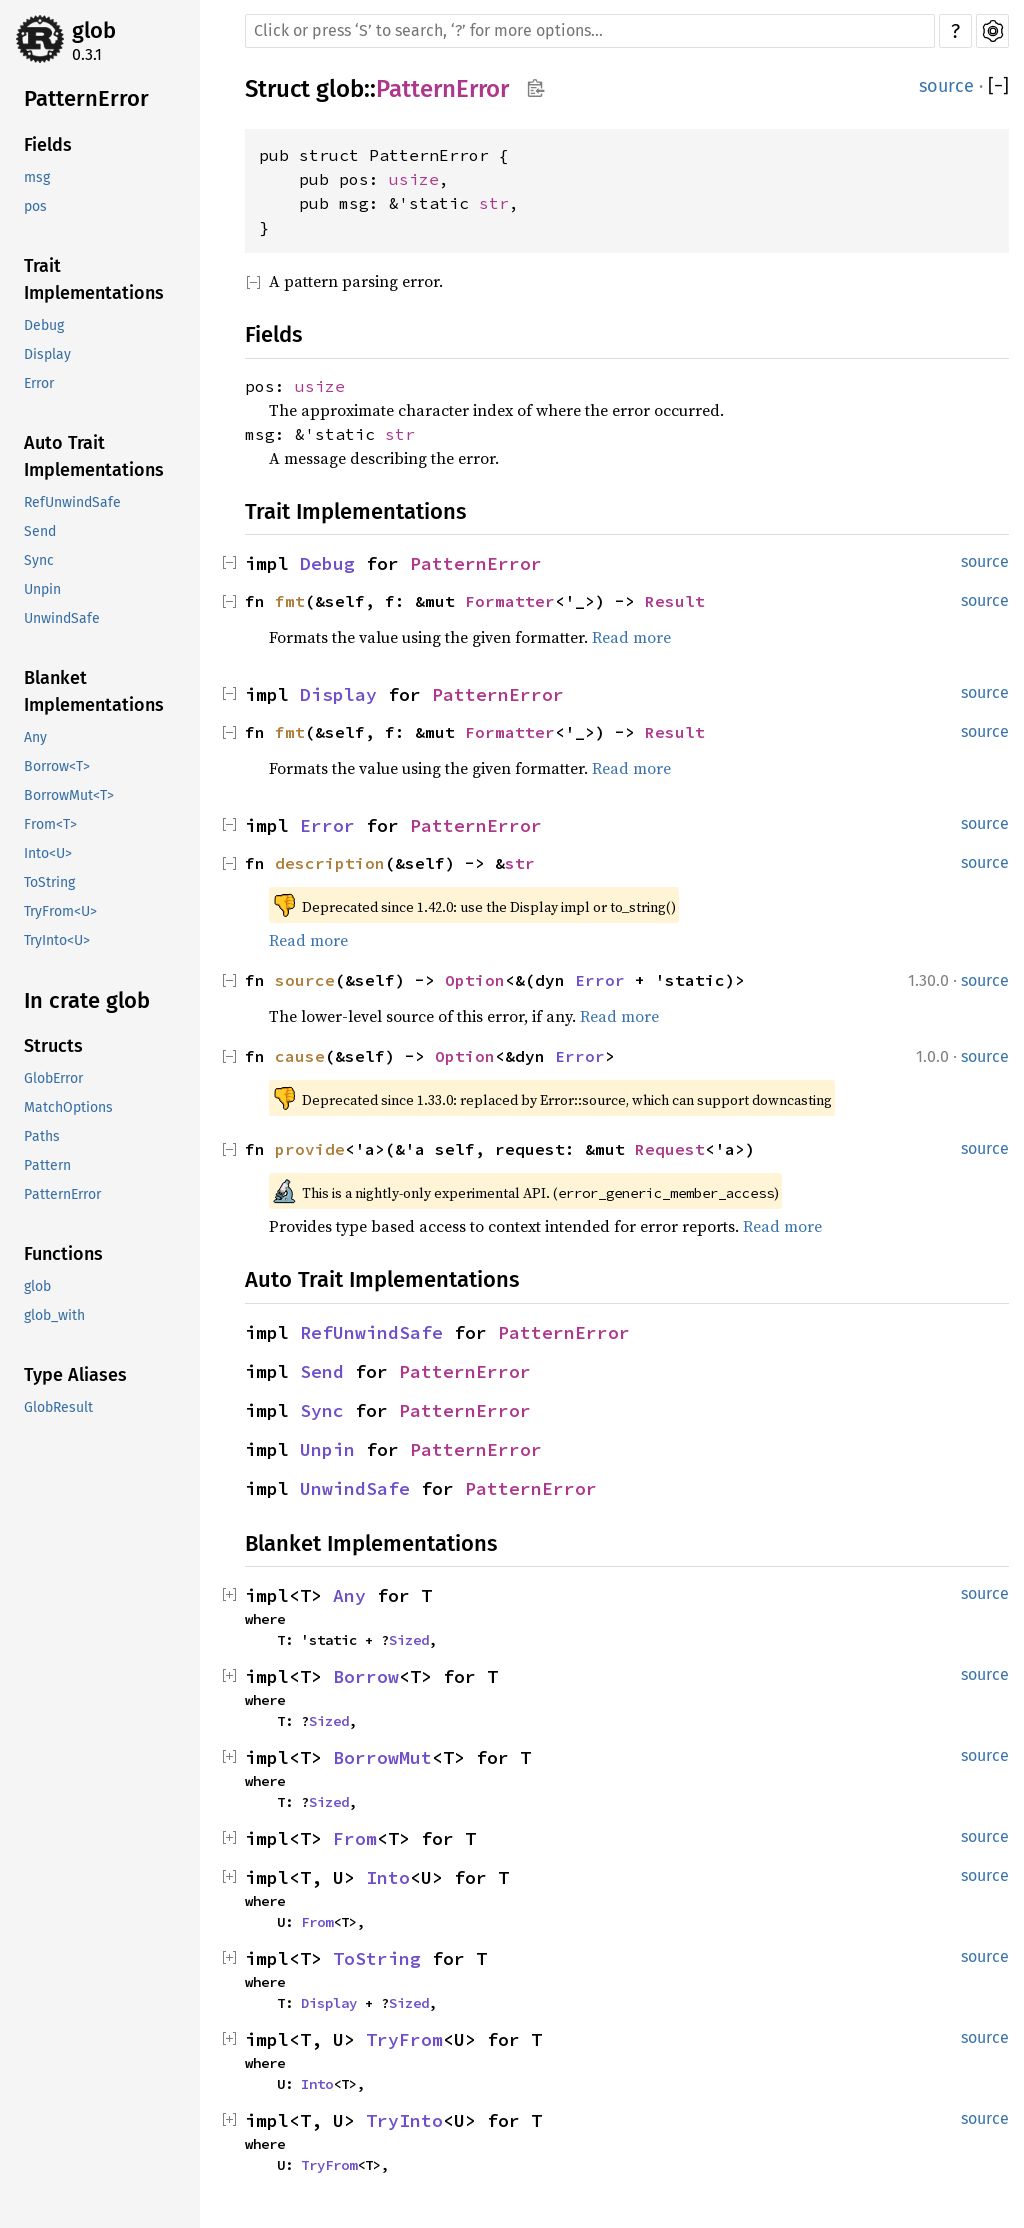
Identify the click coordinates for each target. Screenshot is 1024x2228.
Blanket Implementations (94, 691)
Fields (48, 145)
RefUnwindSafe (72, 502)
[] (998, 86)
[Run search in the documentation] (590, 31)
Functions (63, 1254)
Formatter (510, 601)
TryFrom (404, 2039)
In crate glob (87, 1000)
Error (39, 383)
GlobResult (58, 1407)
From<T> (50, 824)
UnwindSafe (62, 618)
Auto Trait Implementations (94, 456)
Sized (409, 1640)
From (355, 1838)
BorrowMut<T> (69, 795)
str (494, 203)
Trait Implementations (94, 279)
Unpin (42, 589)
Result (675, 601)
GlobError (53, 1078)
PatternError (86, 98)
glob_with (54, 1315)
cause (300, 1056)
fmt (290, 601)
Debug (44, 325)
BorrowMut (382, 1757)
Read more (631, 637)
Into (388, 1877)
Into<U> (48, 853)
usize (414, 179)
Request (670, 1149)
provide (310, 1149)
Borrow (366, 1676)
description (330, 863)
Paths (42, 1136)
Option (475, 980)
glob (94, 30)
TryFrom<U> (60, 911)
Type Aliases (75, 1375)
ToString (49, 882)
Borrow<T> (57, 766)
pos (35, 206)
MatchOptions (68, 1107)
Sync (39, 560)
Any (35, 737)
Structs (53, 1046)
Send (40, 531)
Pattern (47, 1165)
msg (37, 177)
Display (47, 354)
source (946, 86)
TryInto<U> (57, 940)
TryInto (404, 2120)
